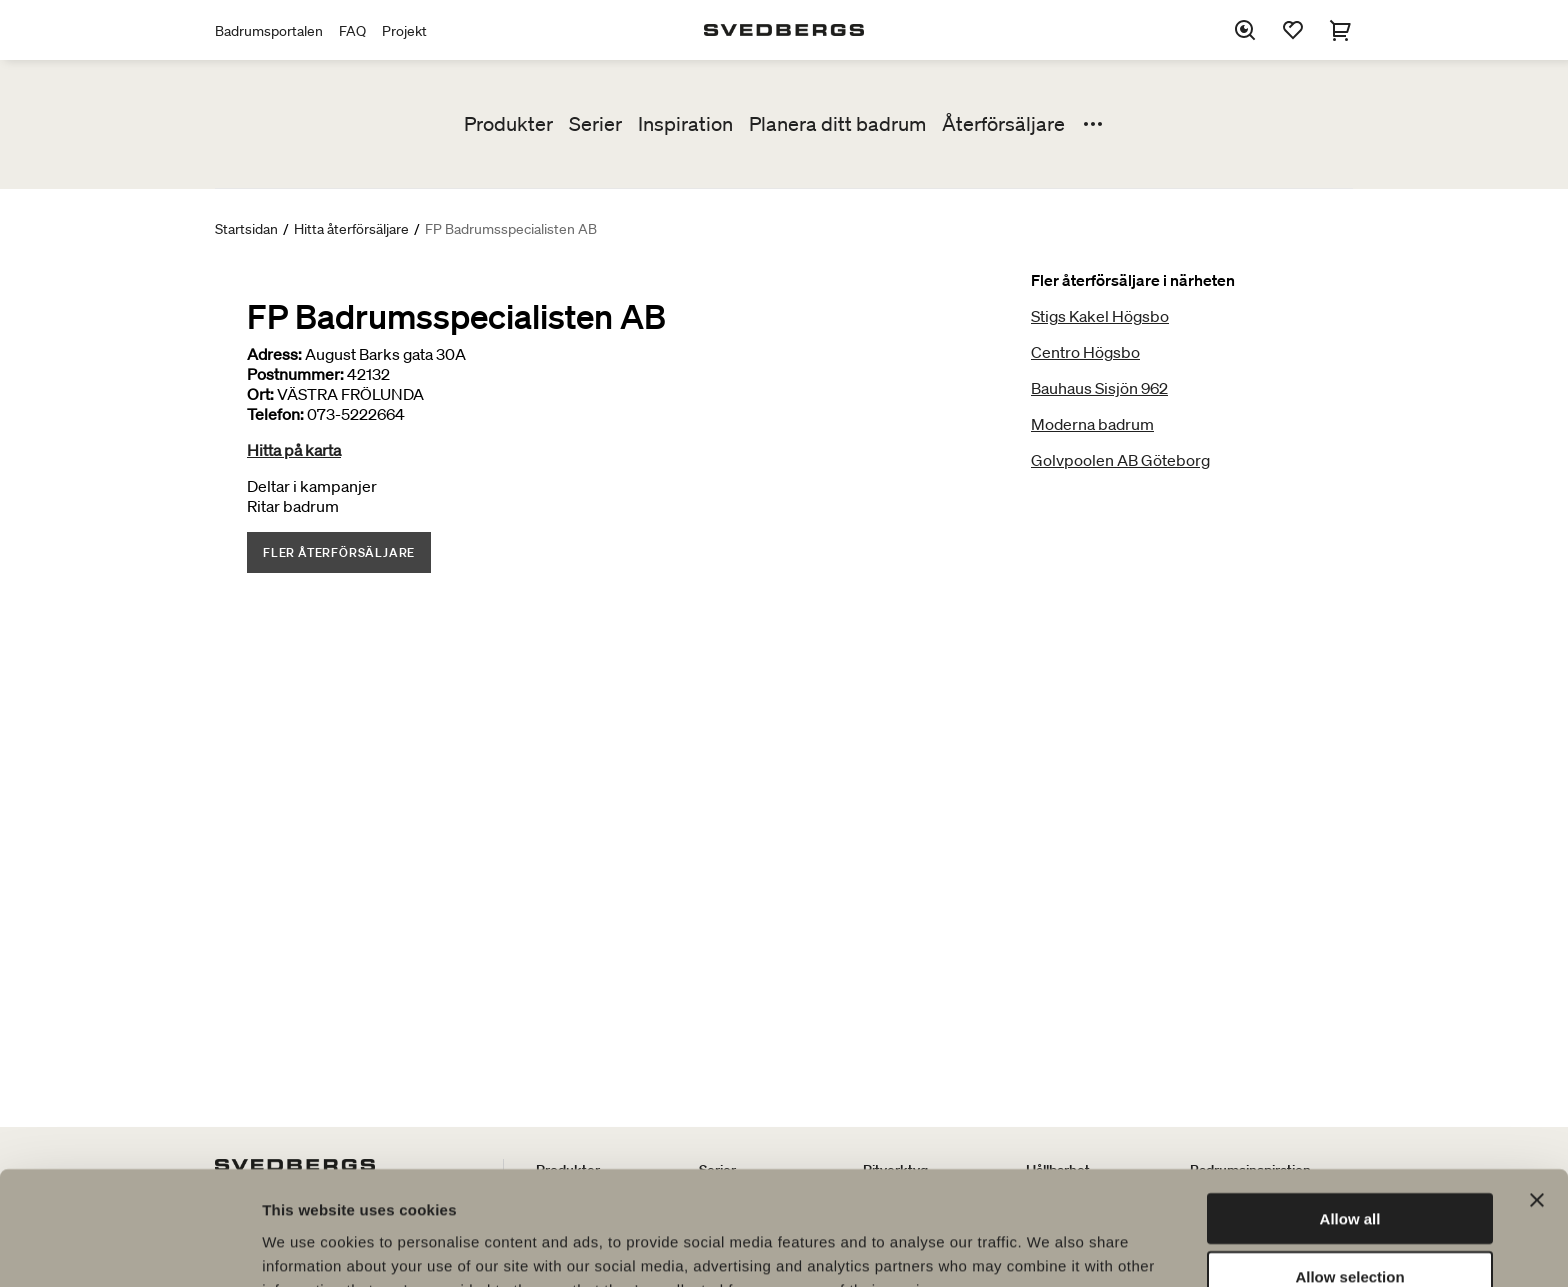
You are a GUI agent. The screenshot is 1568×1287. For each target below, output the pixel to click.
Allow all (1350, 1111)
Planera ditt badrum (837, 124)
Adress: (274, 354)
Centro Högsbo (1085, 352)
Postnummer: (295, 374)
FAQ (352, 31)
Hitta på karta (294, 450)
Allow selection (1349, 1170)
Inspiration (685, 124)
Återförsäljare (1003, 124)
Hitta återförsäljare (351, 229)
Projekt (404, 31)
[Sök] (1245, 30)
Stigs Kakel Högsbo (1100, 316)
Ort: (260, 394)
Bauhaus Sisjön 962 (1099, 388)
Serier (595, 124)
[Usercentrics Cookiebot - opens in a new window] (129, 1248)
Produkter (508, 124)
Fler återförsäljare (339, 552)
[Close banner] (1537, 1093)
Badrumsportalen (269, 31)
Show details (1049, 1247)
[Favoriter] (1293, 30)
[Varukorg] (1341, 30)
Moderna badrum (1092, 424)
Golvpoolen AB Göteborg (1120, 460)
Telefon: (275, 414)
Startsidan (246, 229)
